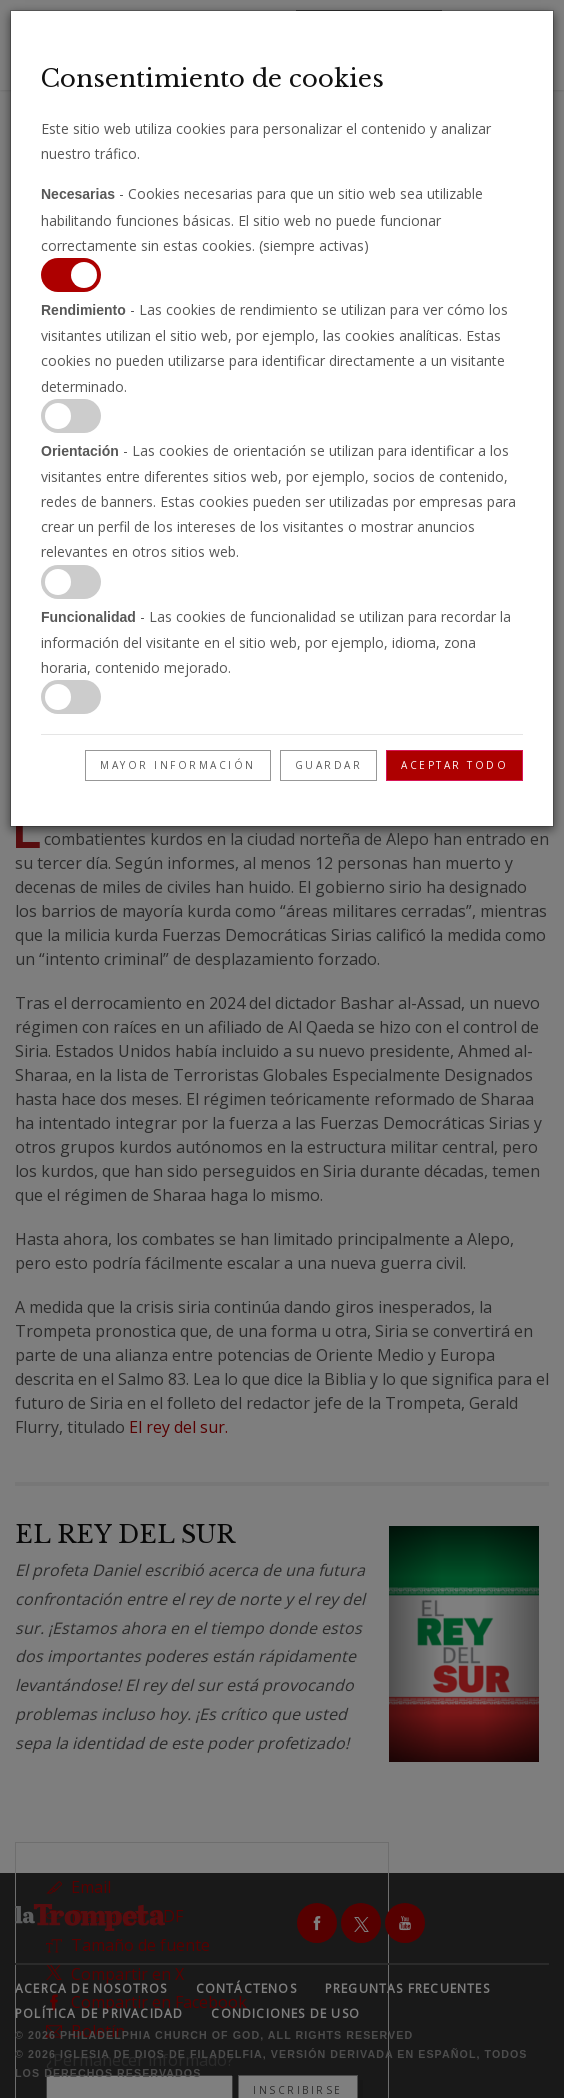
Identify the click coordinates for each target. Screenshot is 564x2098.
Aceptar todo (454, 765)
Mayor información (178, 765)
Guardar (329, 765)
